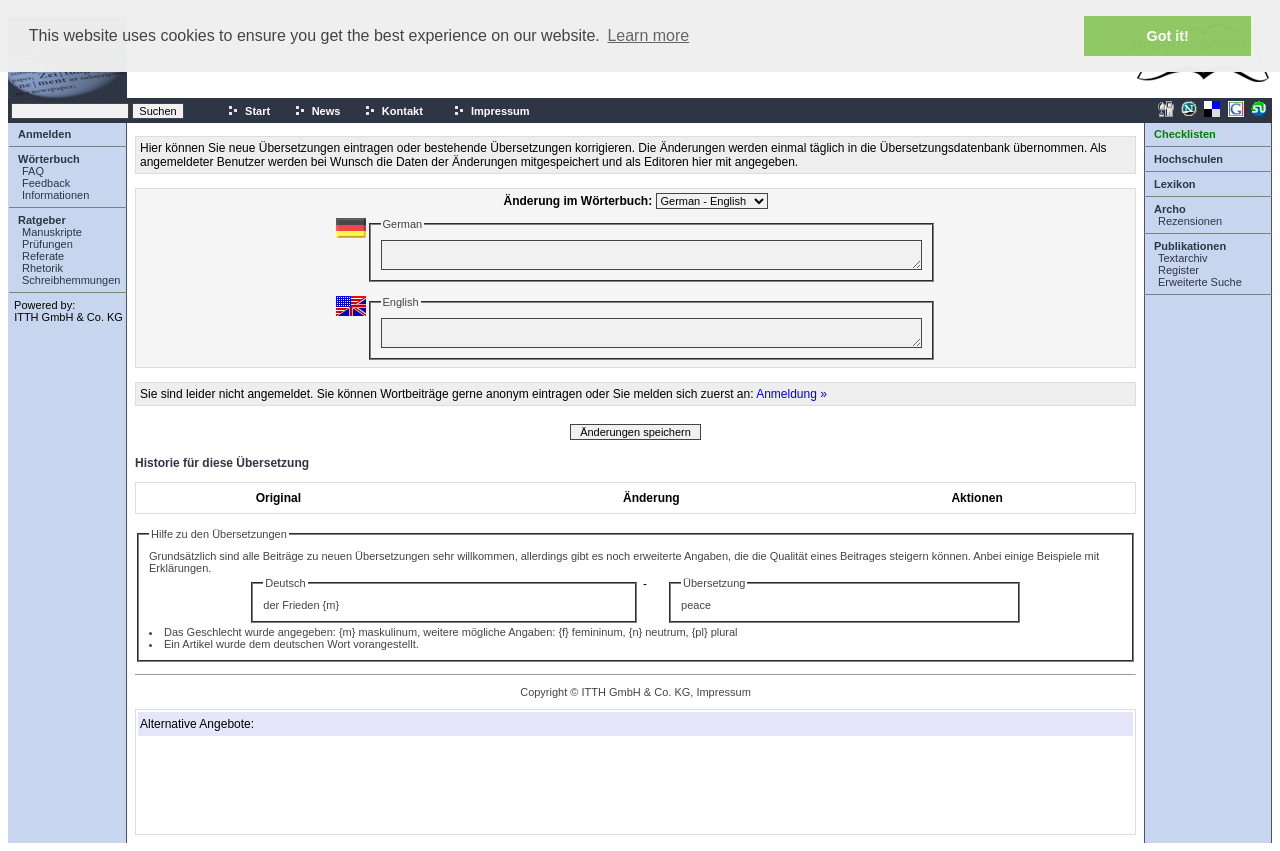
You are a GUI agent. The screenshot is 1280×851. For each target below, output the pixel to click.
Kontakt (393, 111)
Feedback (46, 183)
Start (248, 111)
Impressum (491, 111)
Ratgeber (42, 220)
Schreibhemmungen (71, 280)
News (317, 111)
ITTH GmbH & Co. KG (68, 317)
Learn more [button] (648, 35)
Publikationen (1190, 246)
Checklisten (1185, 134)
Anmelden (44, 134)
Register (1178, 270)
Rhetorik (42, 268)
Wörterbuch (49, 159)
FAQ (33, 171)
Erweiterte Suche (1200, 282)
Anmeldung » (791, 394)
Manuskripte (52, 232)
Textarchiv (1183, 258)
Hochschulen (1188, 159)
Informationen (55, 195)
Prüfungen (47, 244)
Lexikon (1175, 184)
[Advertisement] (240, 785)
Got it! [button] (1168, 36)
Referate (43, 256)
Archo (1170, 209)
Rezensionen (1190, 221)
